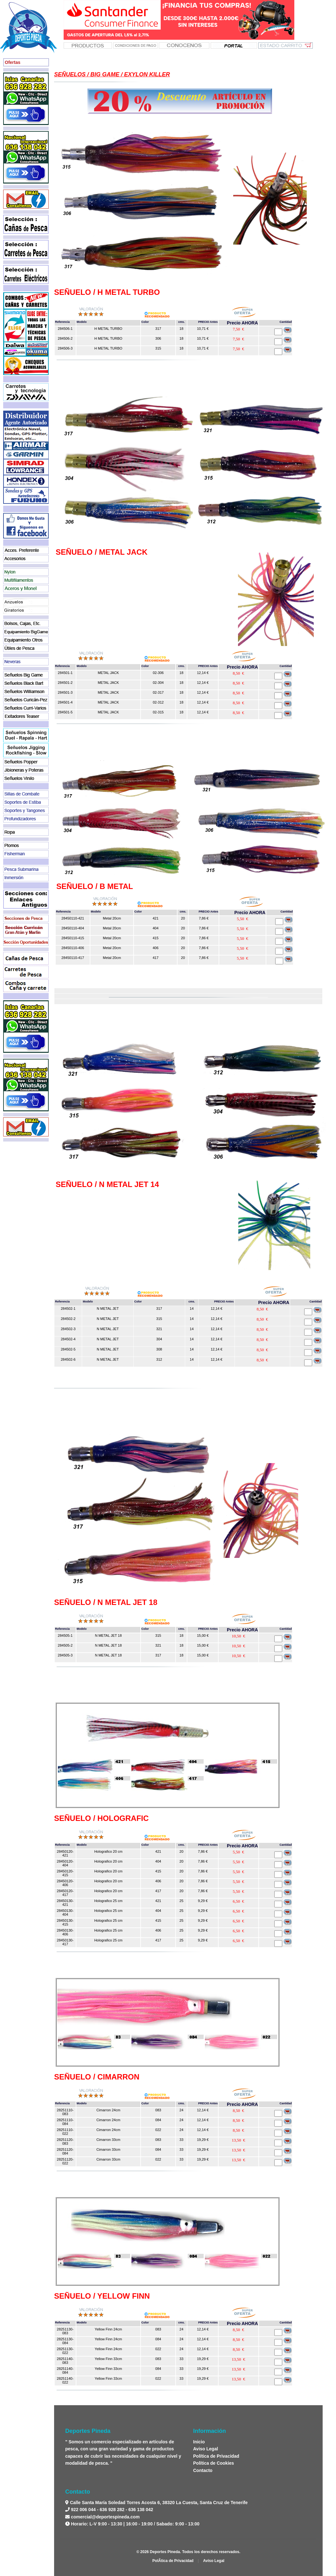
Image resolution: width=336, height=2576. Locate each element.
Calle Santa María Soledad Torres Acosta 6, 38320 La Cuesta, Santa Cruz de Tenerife (158, 2502)
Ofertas (12, 62)
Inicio (199, 2441)
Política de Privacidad (216, 2456)
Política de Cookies (213, 2463)
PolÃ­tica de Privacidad (172, 2561)
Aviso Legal (205, 2448)
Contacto (203, 2470)
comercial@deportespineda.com (105, 2516)
